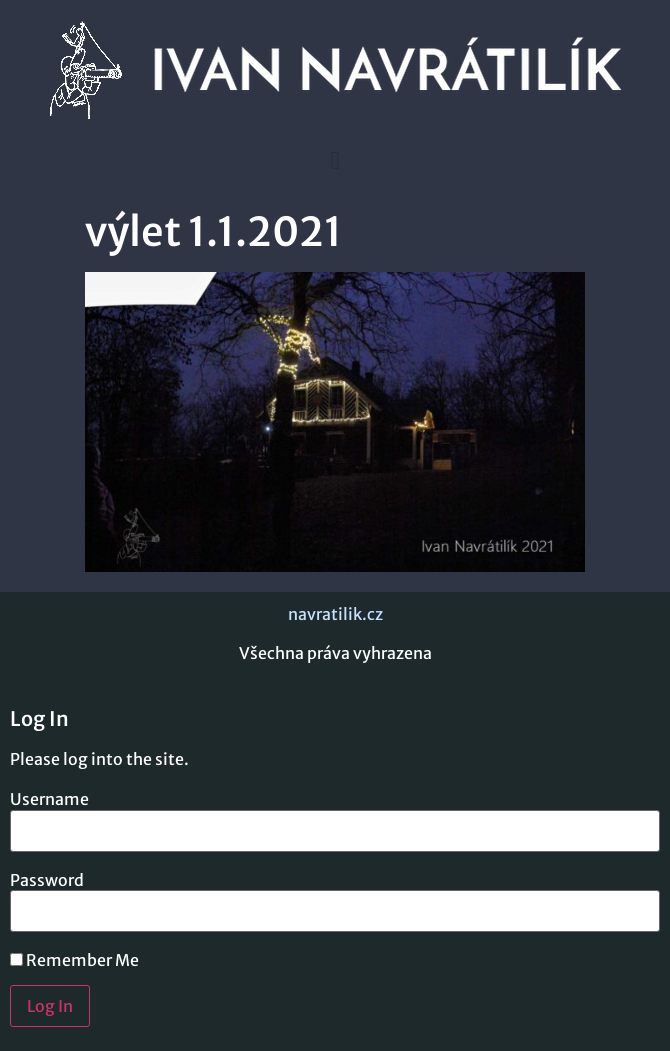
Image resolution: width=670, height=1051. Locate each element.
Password (47, 880)
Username (49, 799)
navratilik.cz (335, 614)
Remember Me (74, 960)
